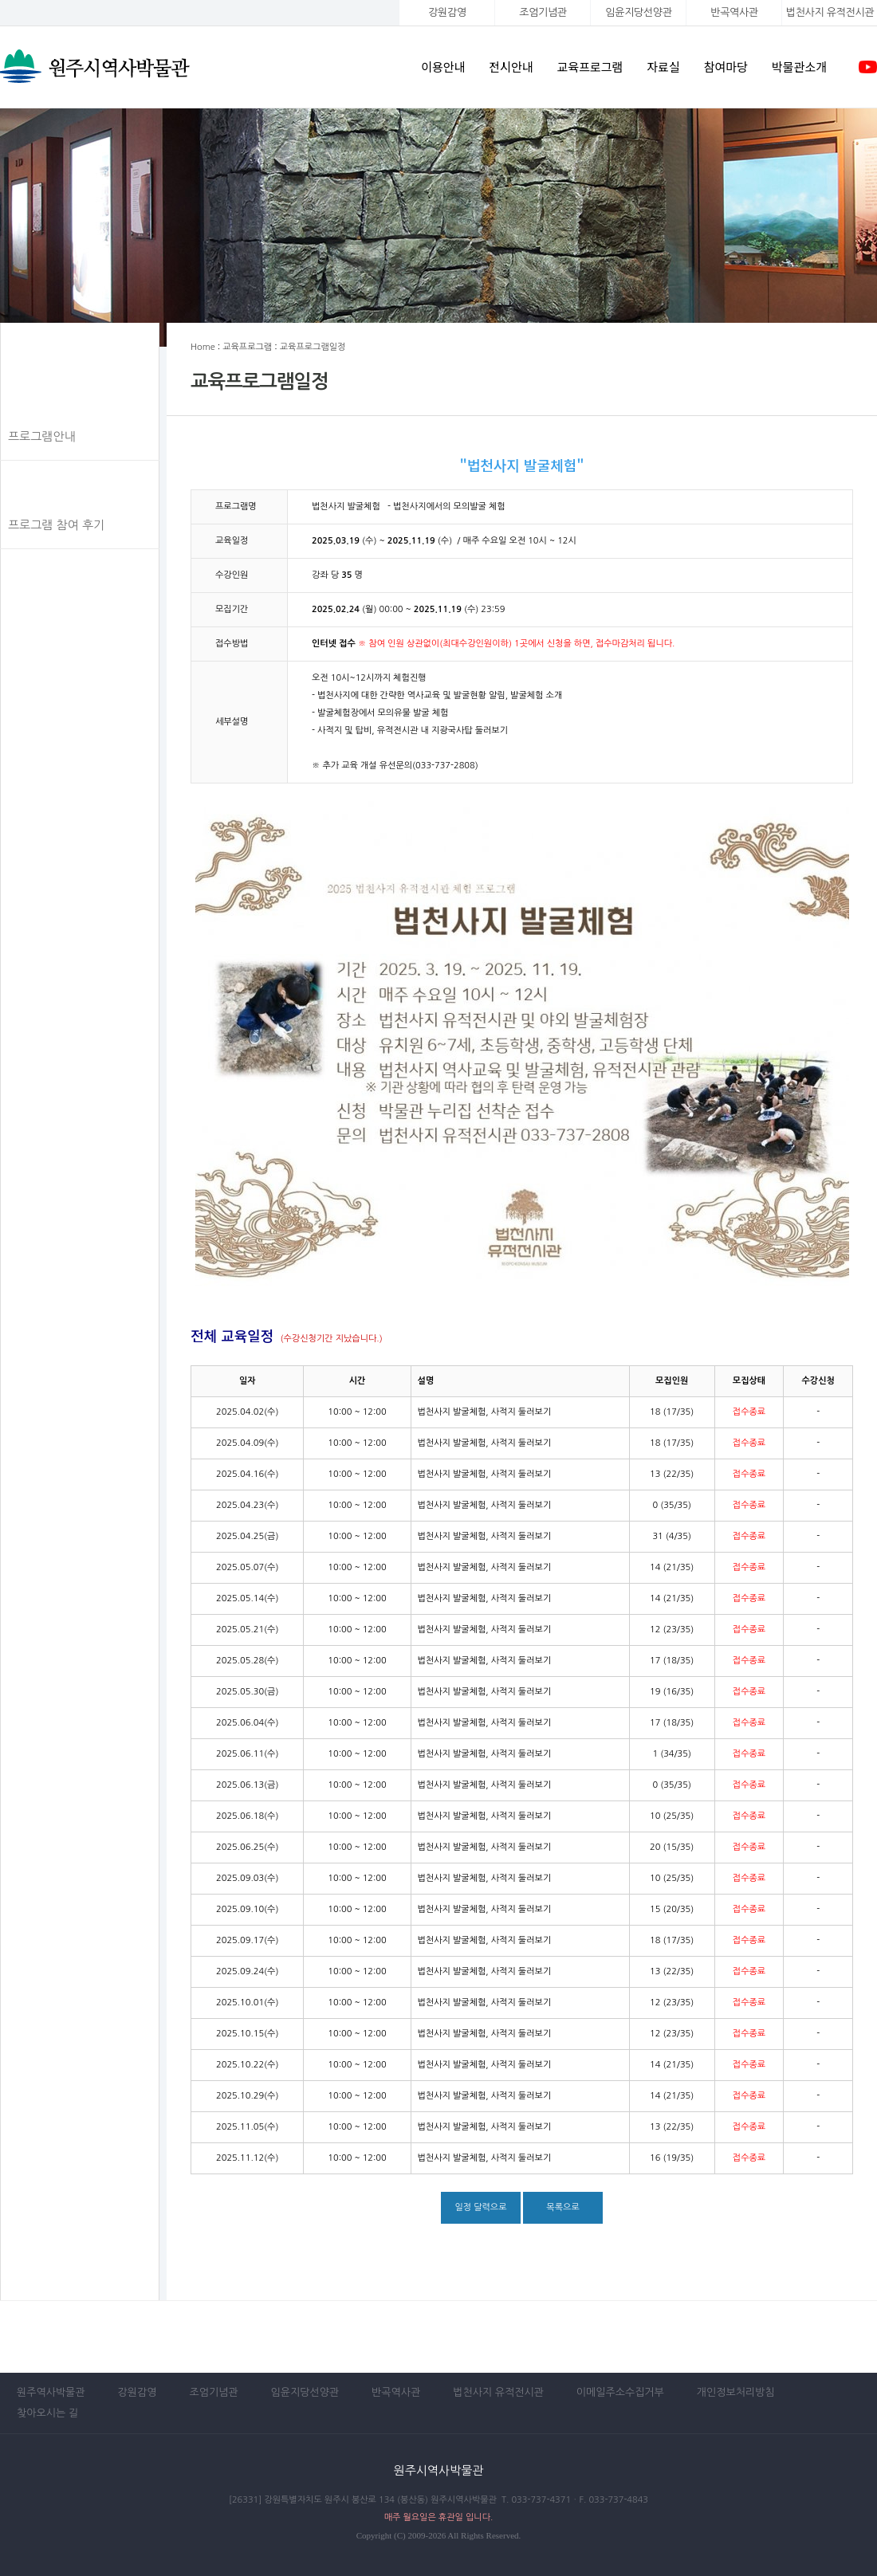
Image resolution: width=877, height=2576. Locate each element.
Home (203, 347)
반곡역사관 (733, 12)
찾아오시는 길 (47, 2413)
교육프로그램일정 (53, 481)
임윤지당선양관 (638, 12)
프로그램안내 (42, 436)
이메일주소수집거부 (620, 2392)
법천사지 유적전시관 (498, 2392)
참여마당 (726, 66)
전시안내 (511, 66)
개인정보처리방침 (736, 2392)
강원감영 (447, 12)
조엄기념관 (542, 12)
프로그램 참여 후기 (56, 525)
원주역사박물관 (51, 2392)
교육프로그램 (590, 66)
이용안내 (443, 66)
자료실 (663, 66)
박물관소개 (799, 66)
